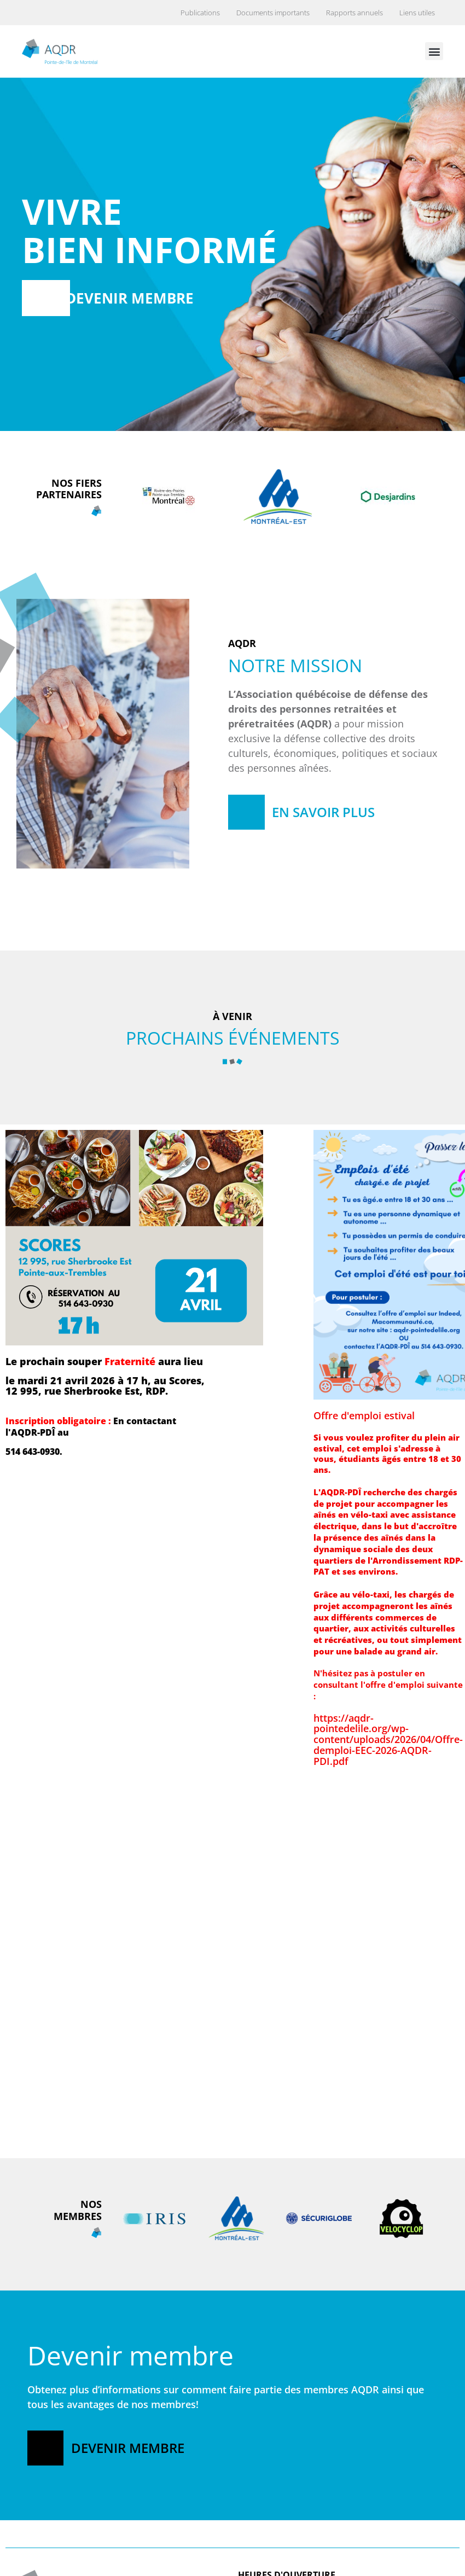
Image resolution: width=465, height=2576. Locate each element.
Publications (200, 13)
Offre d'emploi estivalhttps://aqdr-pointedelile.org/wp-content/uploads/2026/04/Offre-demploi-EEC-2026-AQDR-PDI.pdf (388, 1588)
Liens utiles (417, 13)
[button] (434, 51)
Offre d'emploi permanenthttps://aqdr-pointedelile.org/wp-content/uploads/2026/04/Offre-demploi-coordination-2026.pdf (80, 2161)
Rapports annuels (354, 13)
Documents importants (273, 13)
